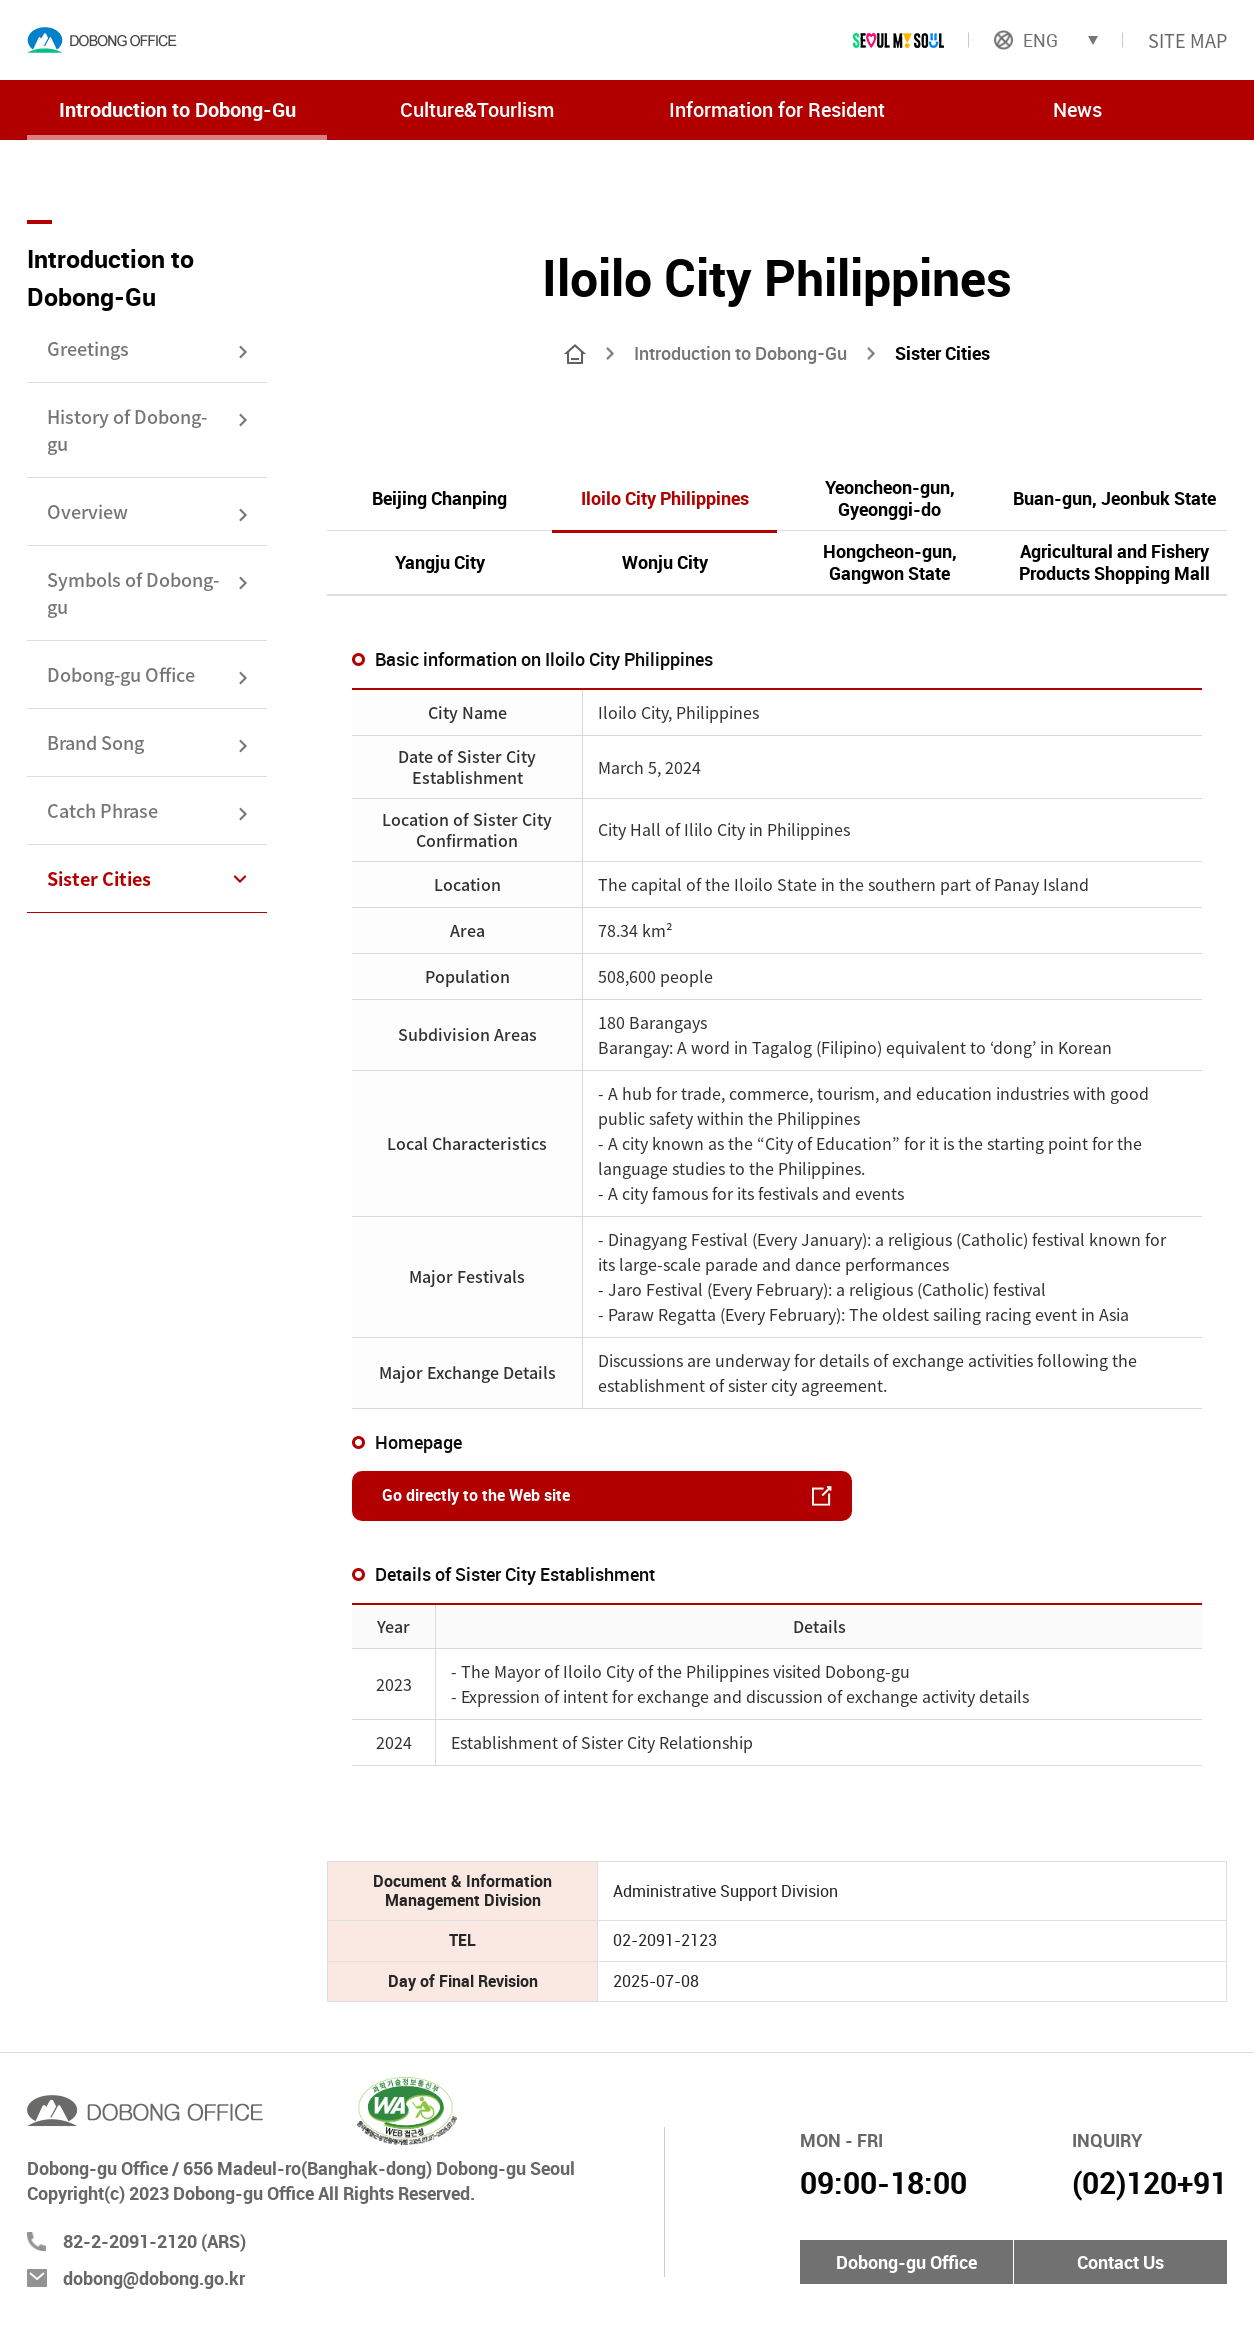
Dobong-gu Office (121, 674)
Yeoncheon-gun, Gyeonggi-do (890, 498)
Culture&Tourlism (477, 109)
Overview (87, 511)
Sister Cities (99, 878)
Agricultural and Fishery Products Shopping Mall (1114, 562)
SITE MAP (1187, 40)
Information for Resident (777, 109)
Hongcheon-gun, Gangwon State (890, 562)
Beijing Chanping (439, 498)
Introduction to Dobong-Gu (177, 109)
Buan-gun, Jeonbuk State (1114, 498)
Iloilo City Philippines (665, 498)
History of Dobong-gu (127, 429)
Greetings (88, 348)
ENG (1026, 40)
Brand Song (95, 742)
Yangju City (440, 562)
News (1077, 109)
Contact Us (1120, 2262)
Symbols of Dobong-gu (133, 592)
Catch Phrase (102, 810)
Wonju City (665, 562)
